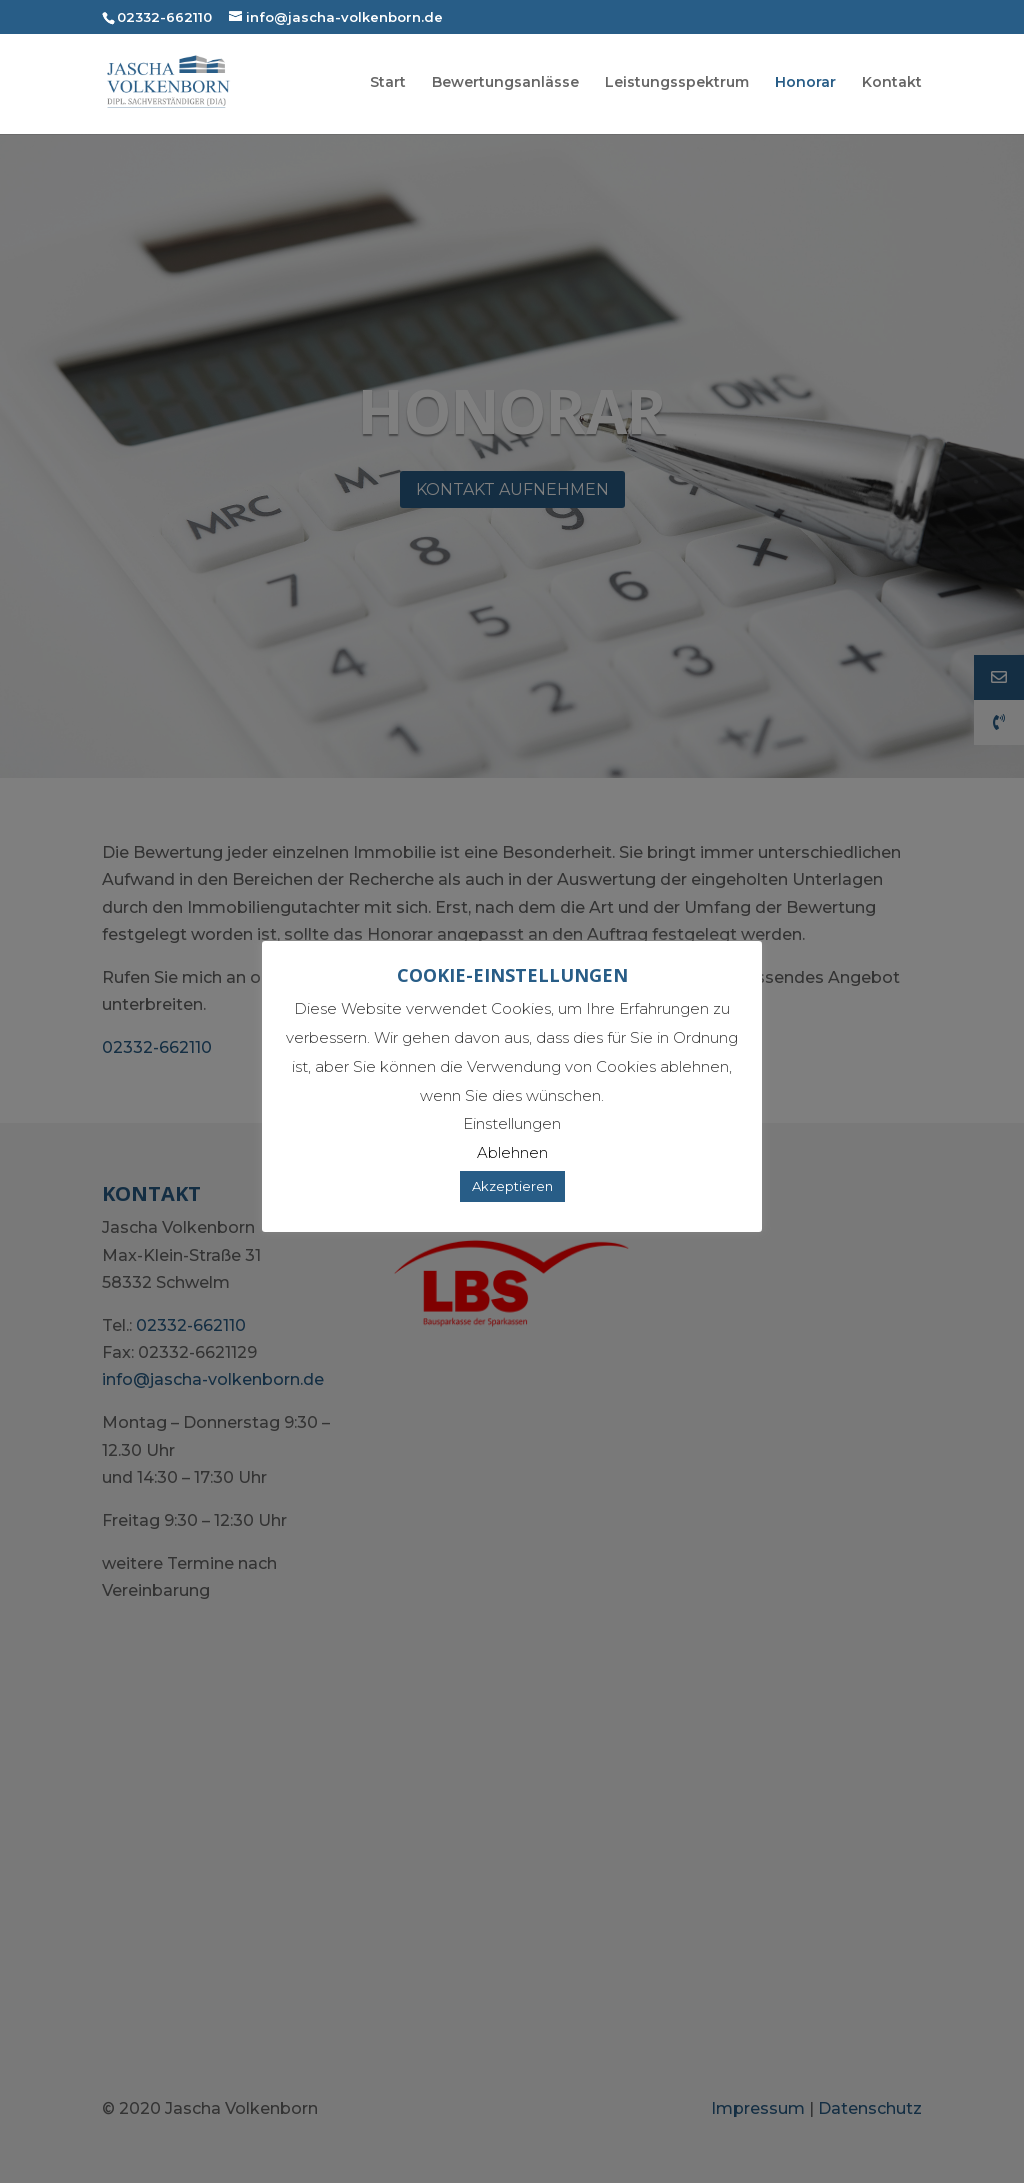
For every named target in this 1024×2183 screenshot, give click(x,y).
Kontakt (892, 83)
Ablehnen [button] (512, 1152)
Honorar (805, 83)
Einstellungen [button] (512, 1123)
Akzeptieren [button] (512, 1186)
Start (388, 83)
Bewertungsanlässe (505, 83)
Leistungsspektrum (677, 83)
